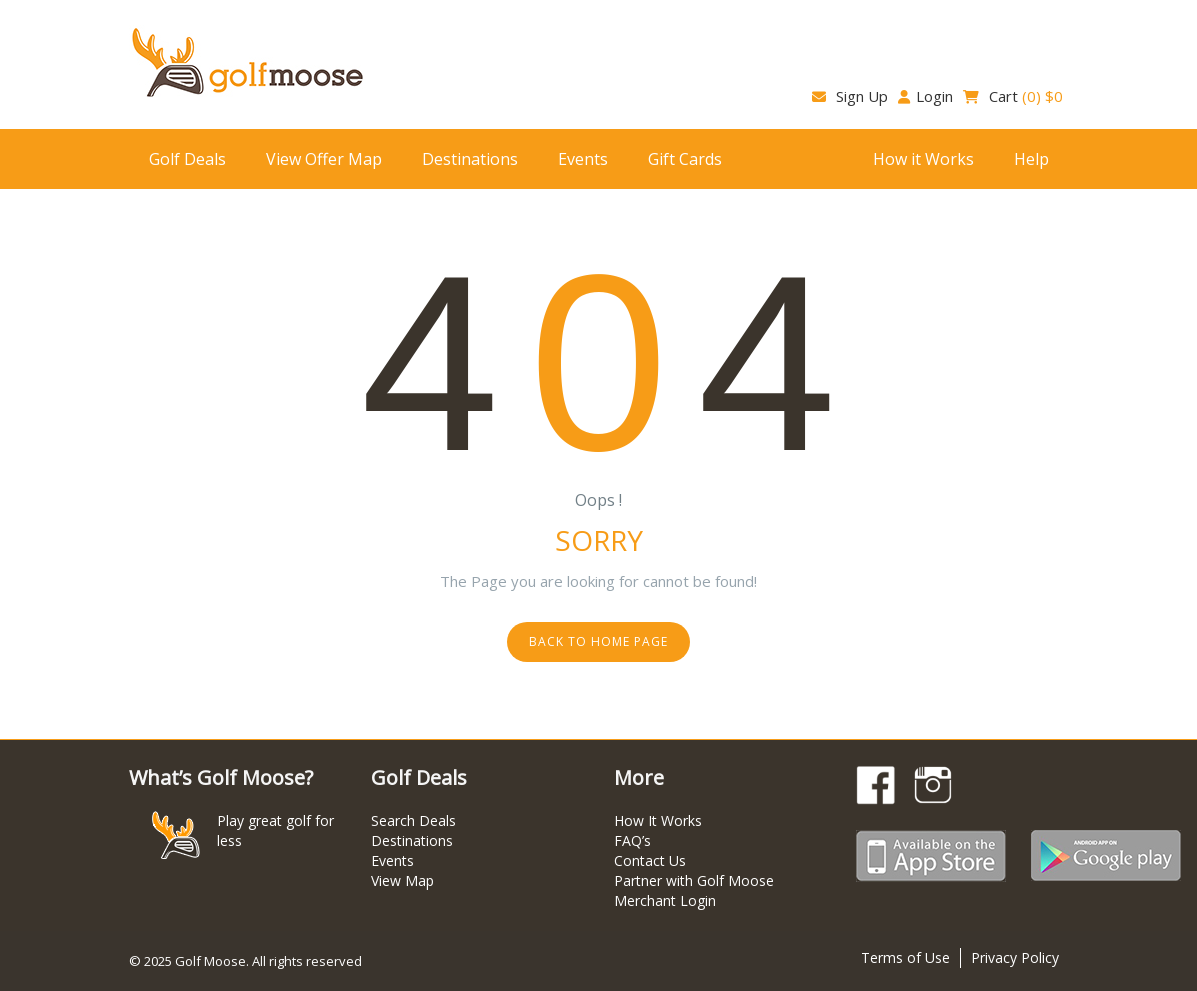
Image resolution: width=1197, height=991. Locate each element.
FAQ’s (632, 840)
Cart (1013, 96)
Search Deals (413, 820)
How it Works (923, 159)
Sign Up (850, 96)
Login (925, 96)
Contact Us (650, 860)
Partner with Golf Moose (694, 880)
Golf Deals (187, 159)
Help (1031, 159)
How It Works (658, 820)
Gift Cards (685, 159)
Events (583, 159)
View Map (402, 880)
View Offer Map (324, 159)
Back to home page (598, 641)
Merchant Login (665, 900)
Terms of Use (905, 957)
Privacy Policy (1015, 957)
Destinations (470, 159)
